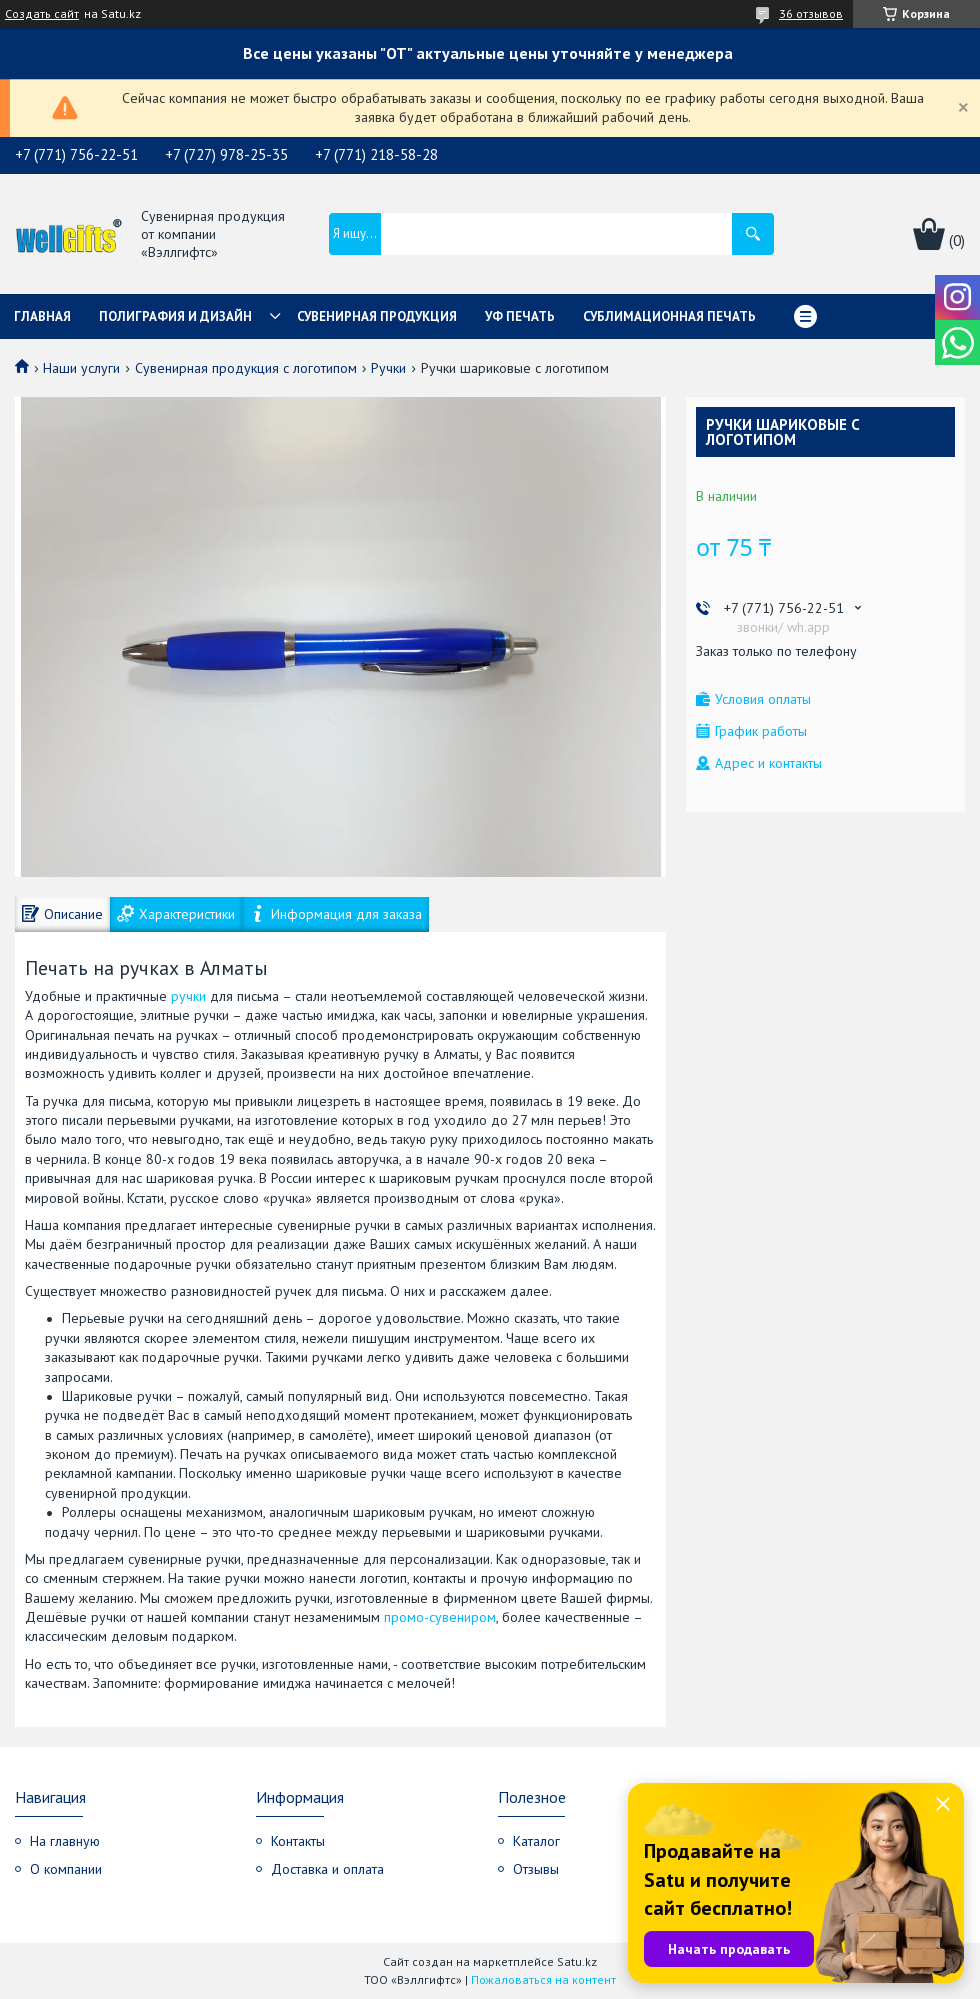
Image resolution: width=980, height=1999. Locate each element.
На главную (65, 1841)
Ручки (388, 368)
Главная (42, 316)
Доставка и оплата (327, 1869)
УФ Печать (520, 316)
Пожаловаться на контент (543, 1979)
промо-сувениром (440, 1617)
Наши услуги (81, 368)
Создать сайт (42, 14)
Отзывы (536, 1869)
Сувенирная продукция (377, 316)
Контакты (298, 1841)
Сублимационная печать (669, 316)
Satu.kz (577, 1961)
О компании (66, 1869)
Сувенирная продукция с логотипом (246, 368)
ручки (188, 996)
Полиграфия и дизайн (175, 316)
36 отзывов (811, 13)
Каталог (536, 1841)
